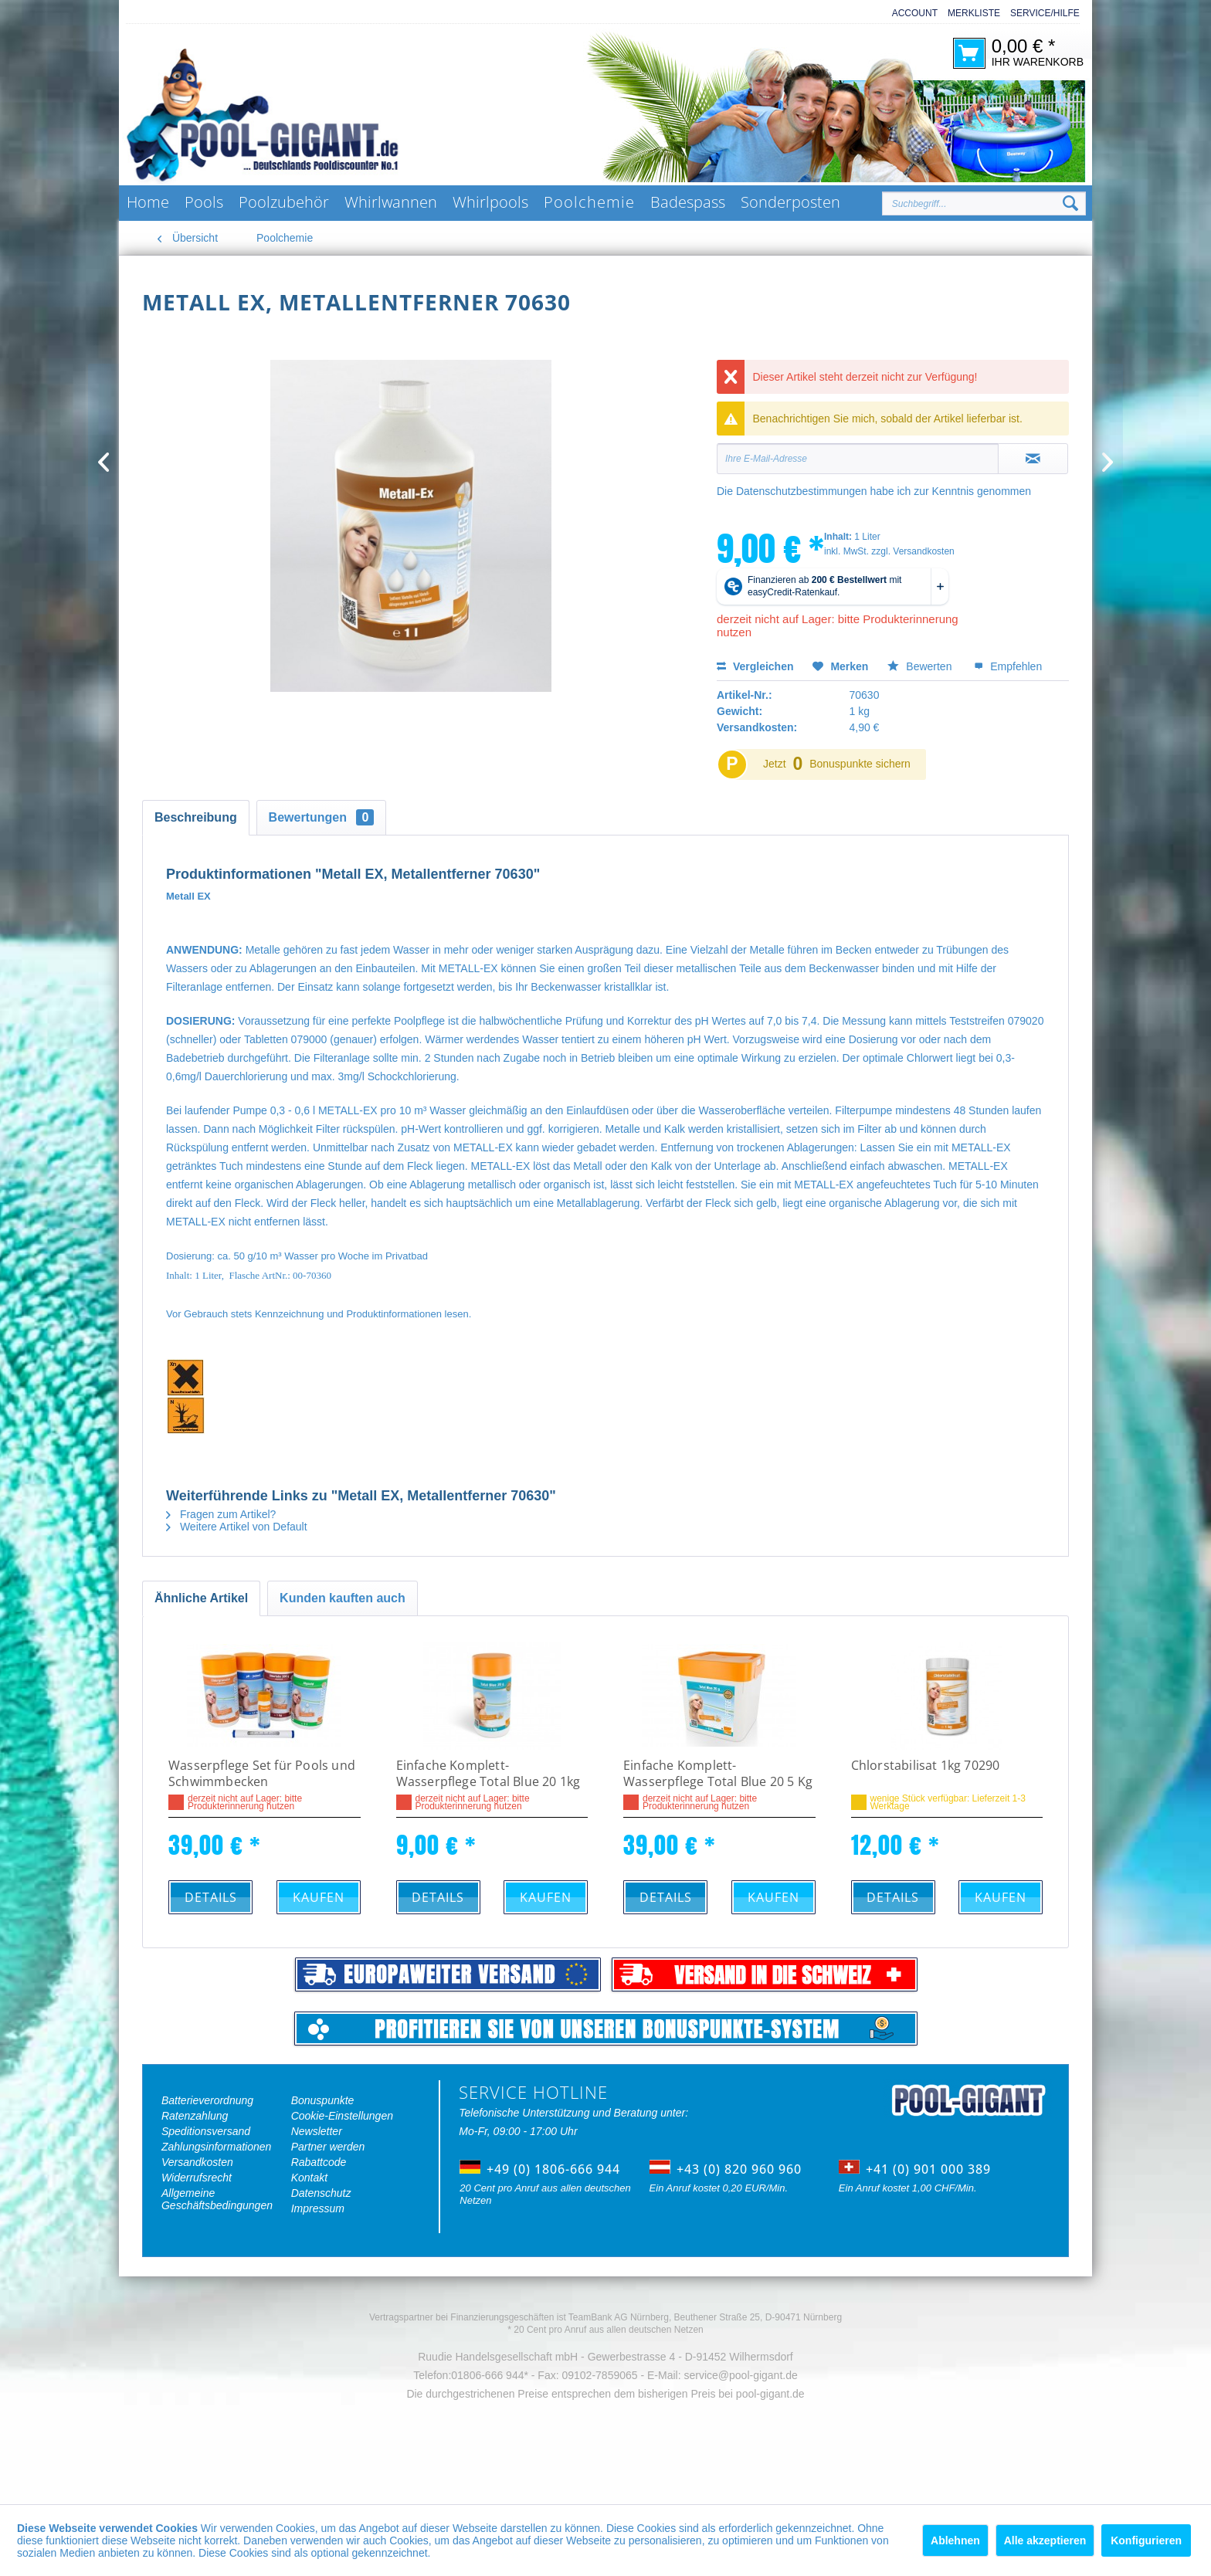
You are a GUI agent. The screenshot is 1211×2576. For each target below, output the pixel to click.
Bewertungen (322, 817)
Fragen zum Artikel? (221, 1514)
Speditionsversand (205, 2131)
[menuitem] (910, 13)
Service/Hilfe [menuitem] (1045, 13)
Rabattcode (319, 2162)
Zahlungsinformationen (216, 2146)
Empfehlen (1008, 666)
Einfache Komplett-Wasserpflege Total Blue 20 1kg (488, 1773)
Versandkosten (197, 2162)
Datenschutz (321, 2193)
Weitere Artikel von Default (236, 1526)
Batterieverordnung (207, 2100)
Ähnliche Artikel (201, 1598)
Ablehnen (955, 2540)
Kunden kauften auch (342, 1598)
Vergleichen (755, 666)
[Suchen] (1070, 204)
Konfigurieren (1146, 2540)
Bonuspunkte (322, 2100)
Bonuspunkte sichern (860, 764)
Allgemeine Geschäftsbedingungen (217, 2199)
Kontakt (309, 2177)
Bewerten (921, 666)
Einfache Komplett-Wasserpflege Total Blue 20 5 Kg (717, 1773)
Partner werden (328, 2146)
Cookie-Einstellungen (342, 2116)
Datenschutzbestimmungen (801, 491)
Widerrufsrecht (196, 2177)
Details (211, 1897)
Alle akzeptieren (1045, 2540)
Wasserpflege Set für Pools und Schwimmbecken (261, 1773)
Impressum (317, 2208)
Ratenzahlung (194, 2116)
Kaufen (318, 1897)
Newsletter (316, 2131)
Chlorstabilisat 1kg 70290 (925, 1765)
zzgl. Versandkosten (912, 551)
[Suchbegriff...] (984, 203)
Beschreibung (195, 817)
